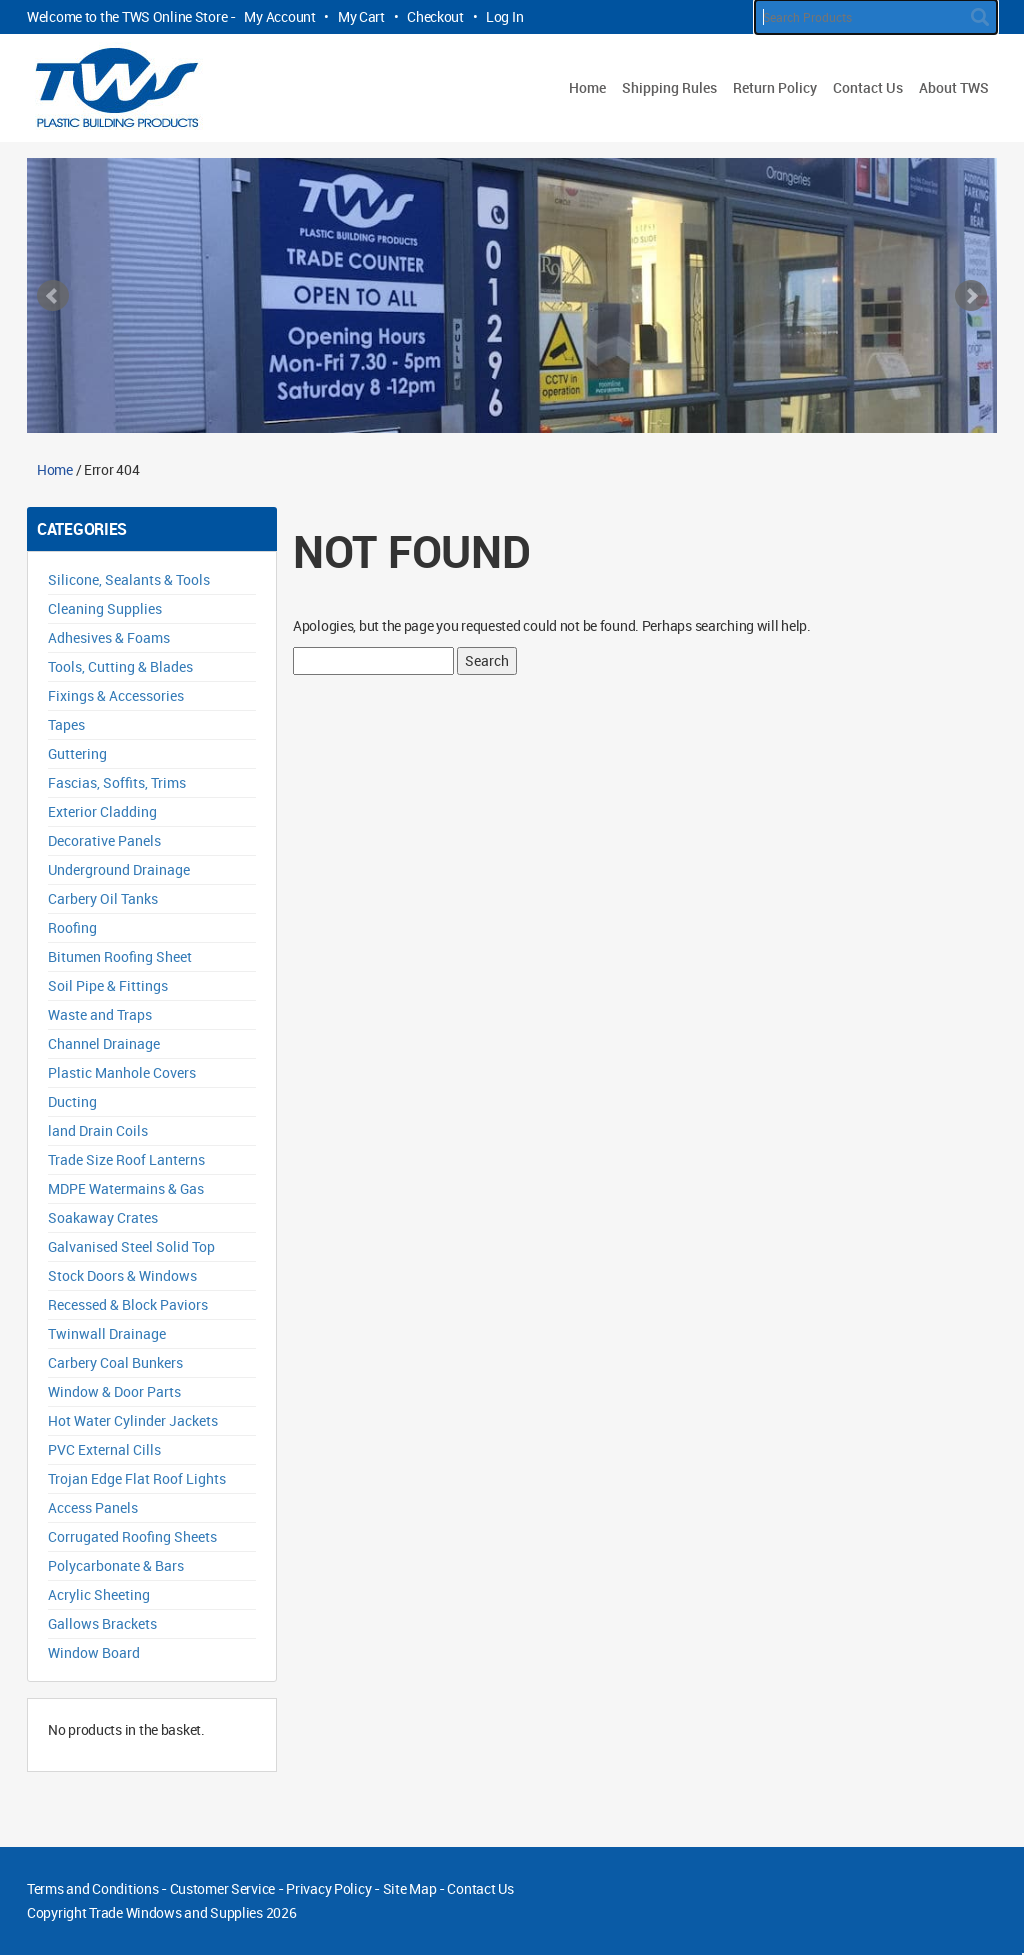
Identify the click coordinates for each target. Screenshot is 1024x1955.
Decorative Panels (104, 840)
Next (971, 296)
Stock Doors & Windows (122, 1275)
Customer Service (223, 1888)
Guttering (77, 753)
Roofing (72, 927)
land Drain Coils (98, 1130)
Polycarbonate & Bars (116, 1565)
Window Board (94, 1652)
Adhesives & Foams (109, 637)
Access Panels (93, 1507)
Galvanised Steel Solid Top (131, 1246)
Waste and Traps (100, 1014)
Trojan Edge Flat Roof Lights (137, 1478)
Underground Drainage (119, 869)
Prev (53, 296)
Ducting (72, 1101)
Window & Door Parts (114, 1391)
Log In (504, 16)
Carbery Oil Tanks (103, 898)
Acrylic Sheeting (99, 1594)
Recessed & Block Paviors (128, 1304)
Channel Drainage (104, 1043)
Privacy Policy (328, 1888)
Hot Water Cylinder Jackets (133, 1420)
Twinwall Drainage (107, 1333)
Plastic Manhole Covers (122, 1072)
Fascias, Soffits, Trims (117, 782)
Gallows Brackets (102, 1623)
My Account (279, 16)
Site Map (410, 1888)
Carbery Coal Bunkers (115, 1362)
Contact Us (868, 87)
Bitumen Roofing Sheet (120, 956)
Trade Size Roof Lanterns (126, 1159)
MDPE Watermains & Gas (126, 1188)
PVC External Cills (104, 1449)
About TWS (954, 87)
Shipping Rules (669, 87)
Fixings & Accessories (116, 695)
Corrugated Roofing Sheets (132, 1536)
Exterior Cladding (102, 811)
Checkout (435, 16)
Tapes (66, 724)
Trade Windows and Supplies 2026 (192, 1912)
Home (587, 87)
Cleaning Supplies (105, 608)
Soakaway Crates (103, 1217)
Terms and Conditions (92, 1888)
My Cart (361, 16)
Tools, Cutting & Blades (120, 666)
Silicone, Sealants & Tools (129, 579)
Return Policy (775, 87)
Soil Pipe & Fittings (108, 985)
